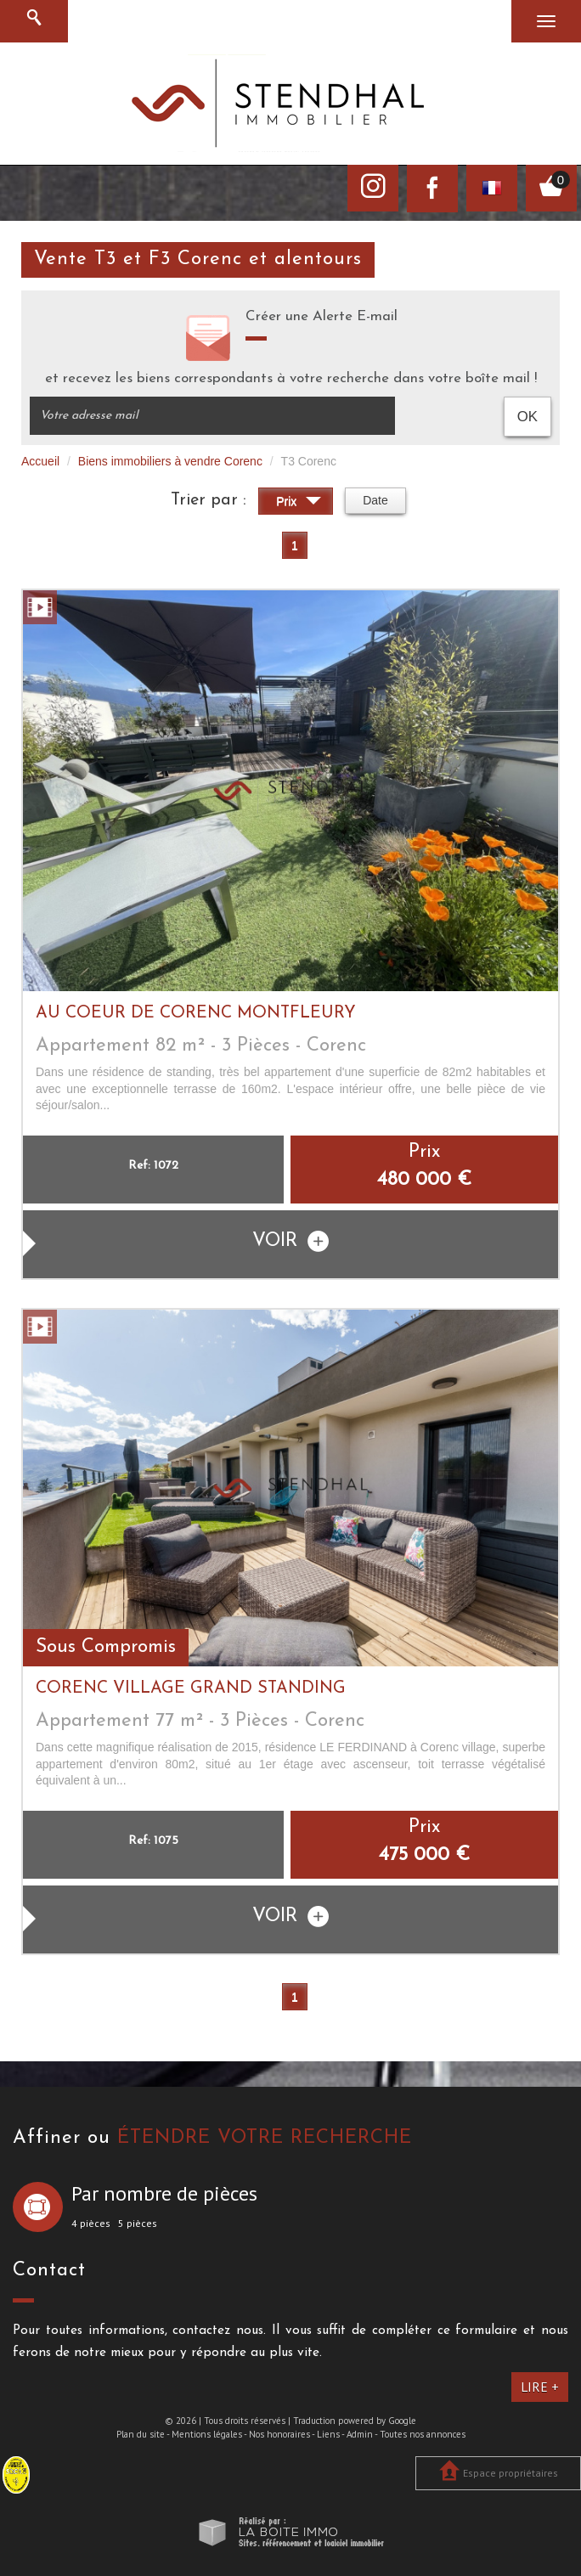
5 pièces (137, 2223)
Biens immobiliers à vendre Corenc (170, 461)
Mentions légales (207, 2434)
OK (527, 417)
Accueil (40, 461)
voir (290, 1241)
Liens (328, 2434)
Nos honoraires (279, 2434)
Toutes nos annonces (422, 2434)
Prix (298, 503)
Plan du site (140, 2434)
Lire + (540, 2386)
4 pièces (90, 2223)
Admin (360, 2434)
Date (375, 500)
